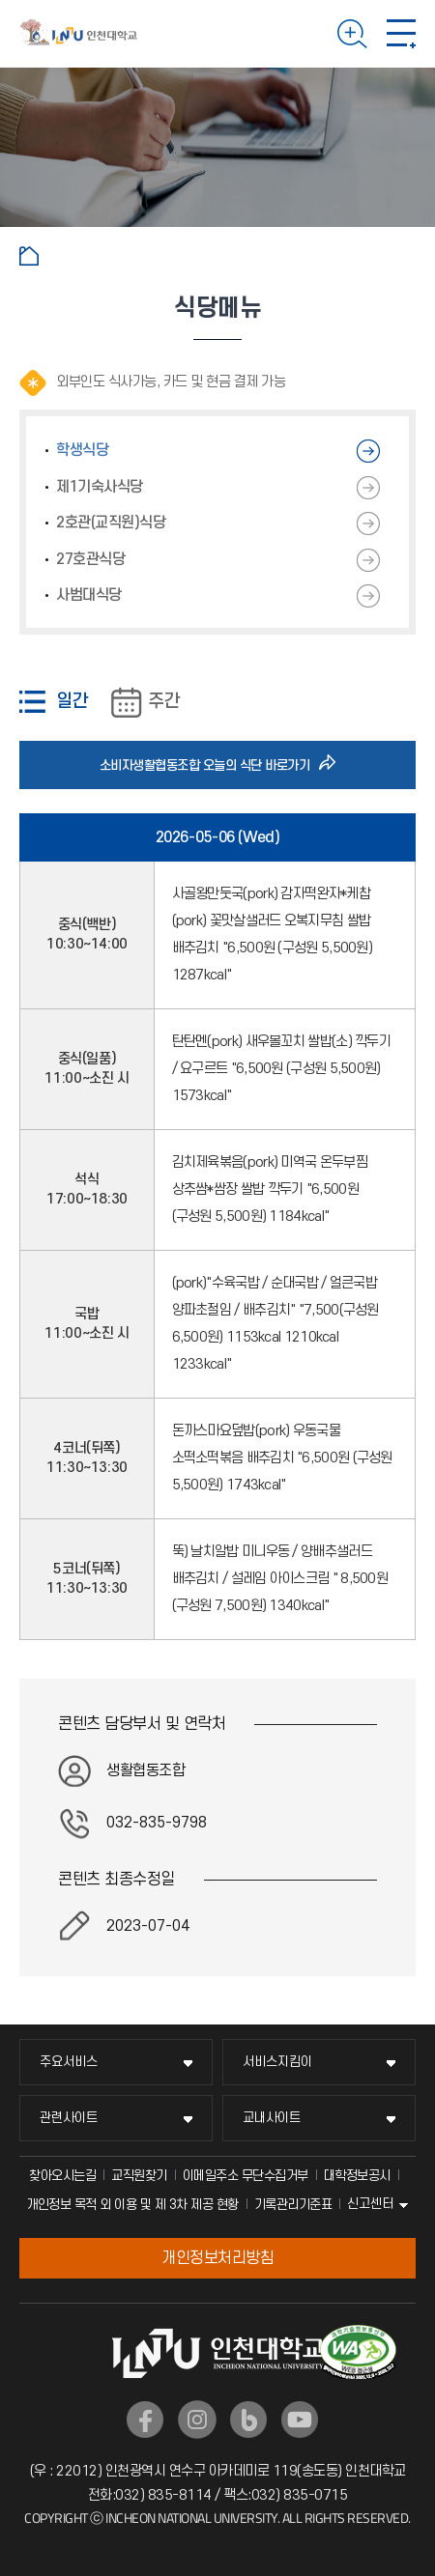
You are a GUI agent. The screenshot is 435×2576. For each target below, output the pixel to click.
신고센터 (370, 2203)
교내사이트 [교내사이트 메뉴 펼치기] (272, 2117)
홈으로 (29, 256)
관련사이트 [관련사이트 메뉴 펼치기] (69, 2117)
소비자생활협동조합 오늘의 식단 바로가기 (210, 765)
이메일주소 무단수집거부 (245, 2175)
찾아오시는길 (62, 2175)
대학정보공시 (357, 2175)
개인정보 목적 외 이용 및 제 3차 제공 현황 (132, 2204)
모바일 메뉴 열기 (401, 33)
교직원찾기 (139, 2175)
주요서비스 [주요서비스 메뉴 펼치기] (69, 2061)
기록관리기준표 (293, 2204)
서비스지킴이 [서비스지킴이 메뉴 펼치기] (277, 2061)
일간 (71, 702)
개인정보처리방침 (217, 2258)
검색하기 (352, 33)
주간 (163, 702)
